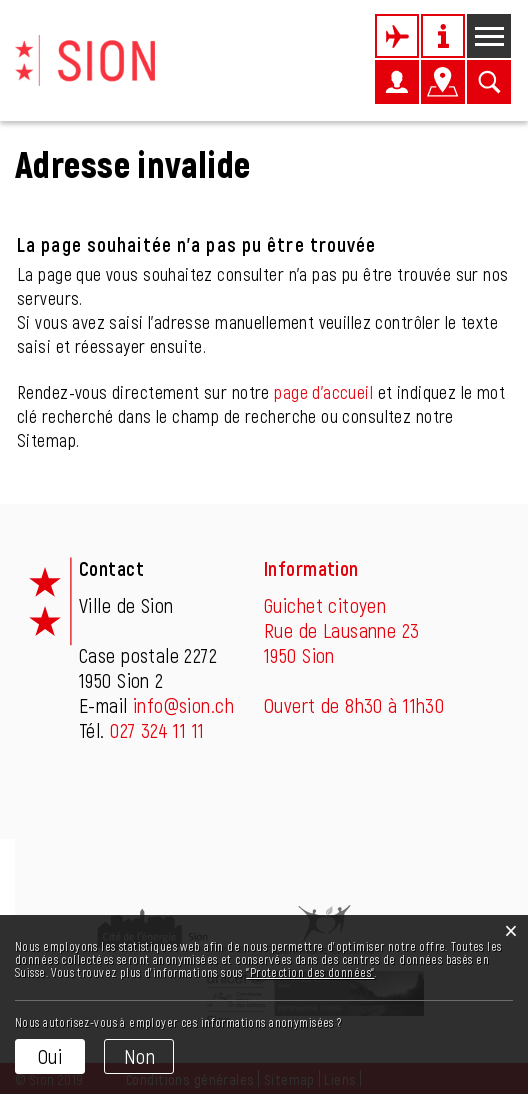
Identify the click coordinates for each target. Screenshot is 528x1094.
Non (139, 1056)
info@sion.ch (183, 705)
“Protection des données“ (310, 972)
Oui (50, 1056)
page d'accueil (323, 392)
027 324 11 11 (157, 730)
